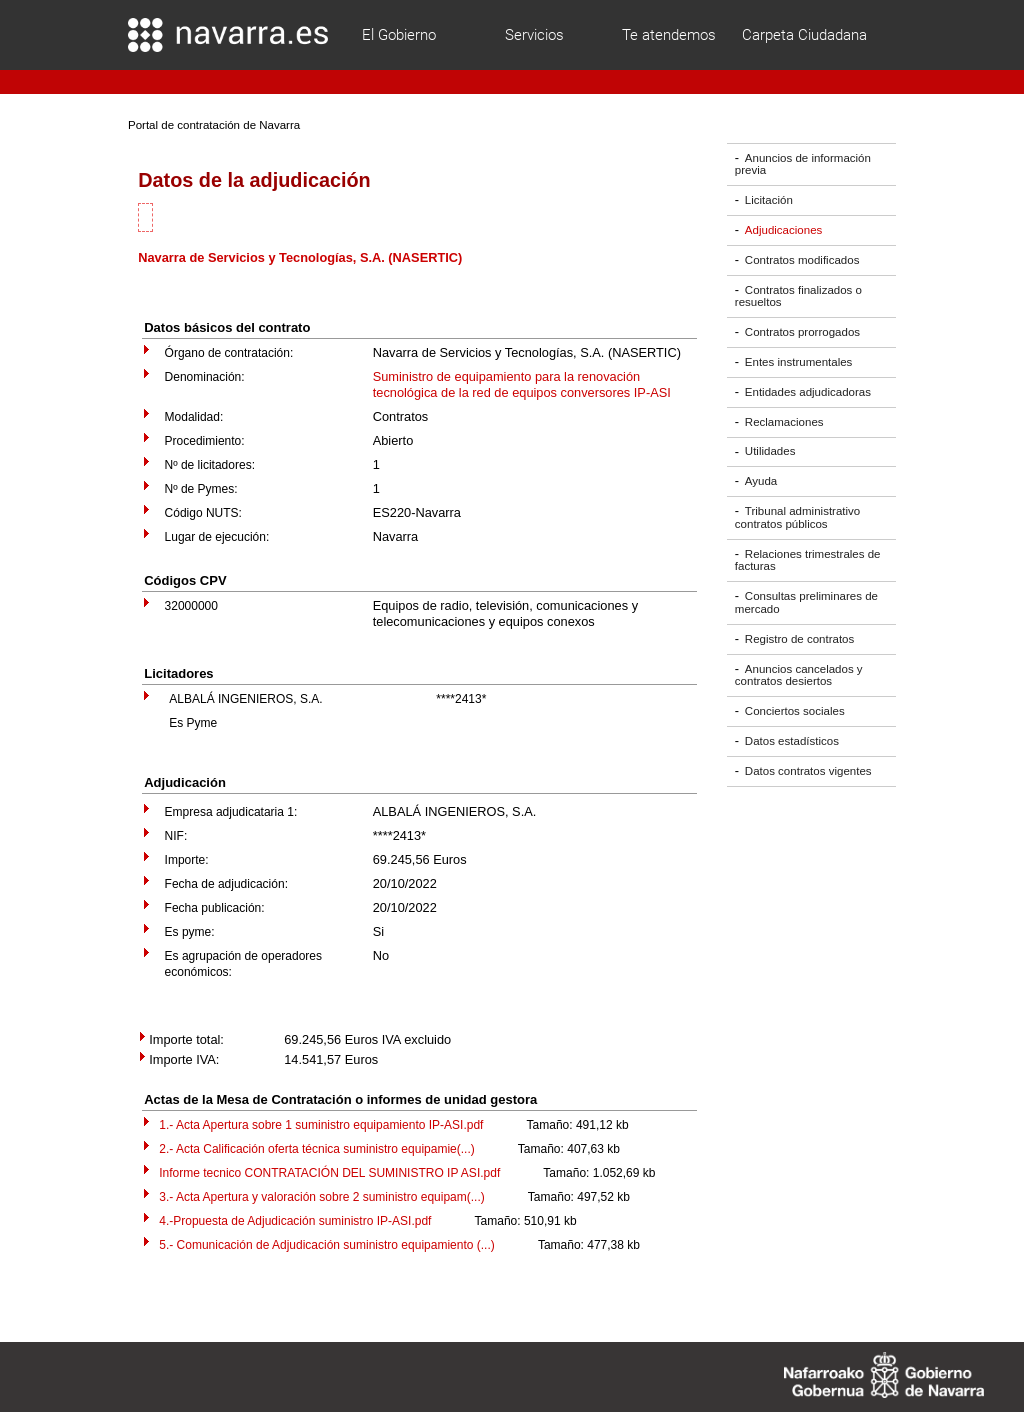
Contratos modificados (802, 260)
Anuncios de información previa (803, 164)
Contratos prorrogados (802, 332)
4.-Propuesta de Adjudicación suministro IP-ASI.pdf (295, 1221)
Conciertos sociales (795, 711)
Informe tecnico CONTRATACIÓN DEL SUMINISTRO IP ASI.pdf (329, 1173)
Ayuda (761, 481)
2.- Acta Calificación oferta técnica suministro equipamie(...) (316, 1149)
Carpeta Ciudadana (804, 35)
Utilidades (770, 452)
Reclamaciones (784, 422)
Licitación (769, 200)
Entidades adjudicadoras (808, 392)
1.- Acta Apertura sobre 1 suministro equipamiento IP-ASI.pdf (321, 1125)
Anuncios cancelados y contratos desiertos (799, 675)
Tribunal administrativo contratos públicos (797, 517)
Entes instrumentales (799, 362)
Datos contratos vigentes (808, 771)
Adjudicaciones (783, 230)
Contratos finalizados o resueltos (798, 296)
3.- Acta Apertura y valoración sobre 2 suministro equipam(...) (321, 1197)
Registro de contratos (799, 639)
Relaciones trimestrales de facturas (808, 560)
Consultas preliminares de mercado (806, 602)
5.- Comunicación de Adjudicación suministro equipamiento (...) (327, 1245)
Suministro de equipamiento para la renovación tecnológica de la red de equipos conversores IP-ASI (522, 384)
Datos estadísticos (792, 741)
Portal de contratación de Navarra (214, 125)
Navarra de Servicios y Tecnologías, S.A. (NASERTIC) (300, 257)
